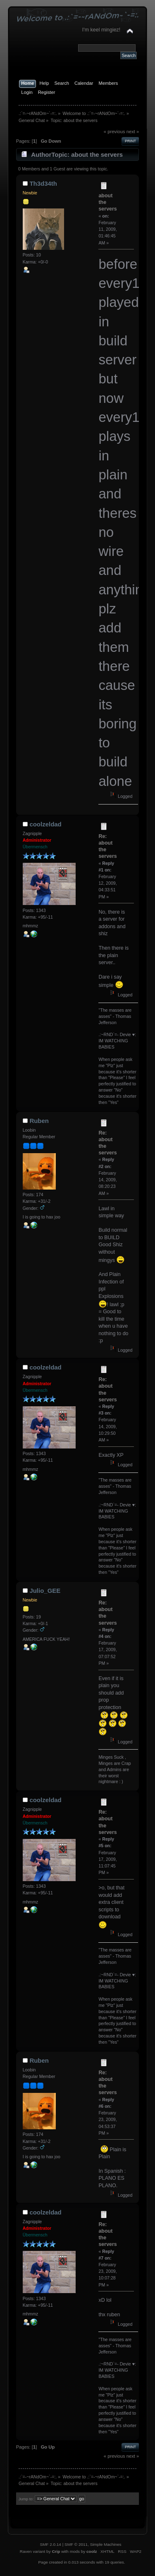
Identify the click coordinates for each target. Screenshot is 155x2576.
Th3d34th (43, 183)
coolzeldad (45, 824)
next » (132, 131)
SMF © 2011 (76, 2544)
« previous (114, 131)
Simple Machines (106, 2544)
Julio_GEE (44, 1590)
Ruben (39, 1120)
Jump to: (26, 2499)
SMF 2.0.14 (50, 2544)
